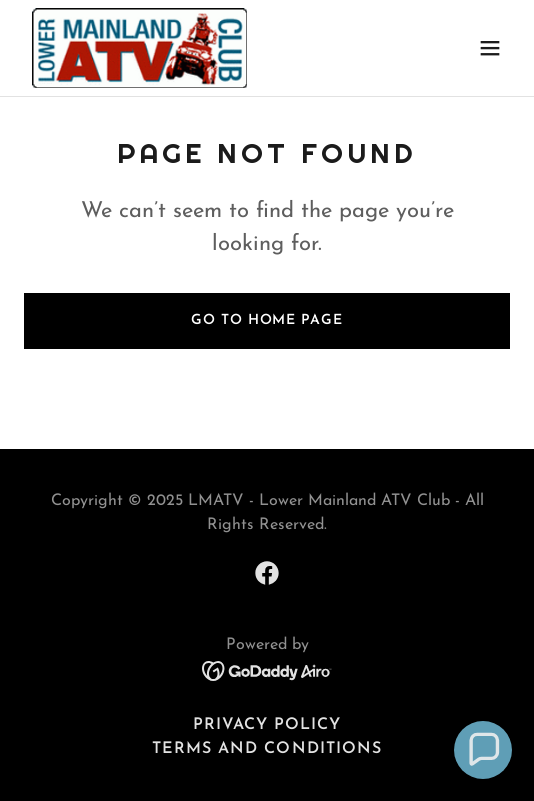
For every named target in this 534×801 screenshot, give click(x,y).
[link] (139, 48)
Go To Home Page (266, 320)
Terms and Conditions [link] (266, 749)
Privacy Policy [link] (267, 725)
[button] (490, 48)
